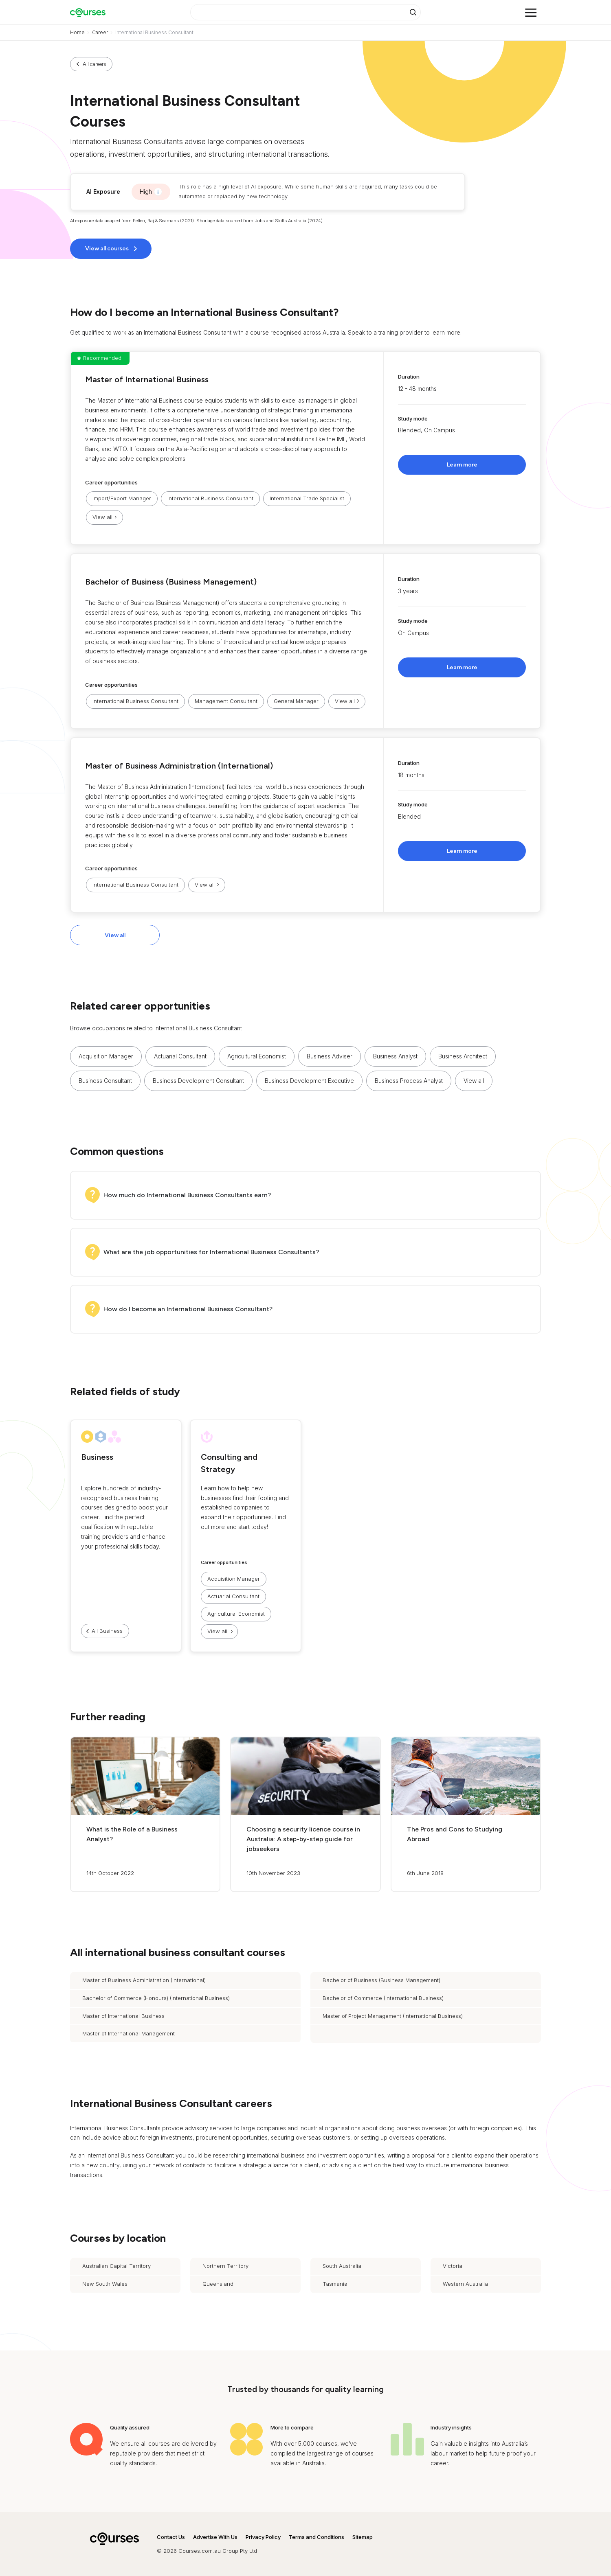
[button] (305, 448)
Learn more (462, 464)
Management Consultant (226, 701)
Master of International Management (128, 2033)
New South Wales (104, 2283)
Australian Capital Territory (116, 2266)
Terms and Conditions (316, 2537)
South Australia (342, 2266)
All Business (107, 1631)
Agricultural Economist (256, 1056)
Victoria (452, 2266)
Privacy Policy (263, 2537)
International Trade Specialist (307, 498)
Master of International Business (147, 379)
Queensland (217, 2283)
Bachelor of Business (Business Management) (171, 582)
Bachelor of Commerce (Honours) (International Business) (156, 1998)
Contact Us (171, 2537)
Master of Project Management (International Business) (393, 2016)
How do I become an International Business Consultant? (188, 1309)
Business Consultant (105, 1080)
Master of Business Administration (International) (179, 766)
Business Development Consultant (198, 1080)
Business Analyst (395, 1056)
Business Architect (462, 1056)
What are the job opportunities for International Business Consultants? (211, 1252)
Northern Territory (225, 2266)
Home (77, 32)
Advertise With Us (215, 2537)
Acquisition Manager (106, 1056)
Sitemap (362, 2537)
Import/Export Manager (121, 498)
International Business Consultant (210, 498)
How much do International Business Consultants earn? (187, 1195)
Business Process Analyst (409, 1080)
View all (115, 935)
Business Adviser (329, 1056)
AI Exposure (103, 191)
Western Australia (465, 2283)
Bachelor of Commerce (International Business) (383, 1998)
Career (100, 32)
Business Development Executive (309, 1080)
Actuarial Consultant (180, 1056)
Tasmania (335, 2283)
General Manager (296, 701)
